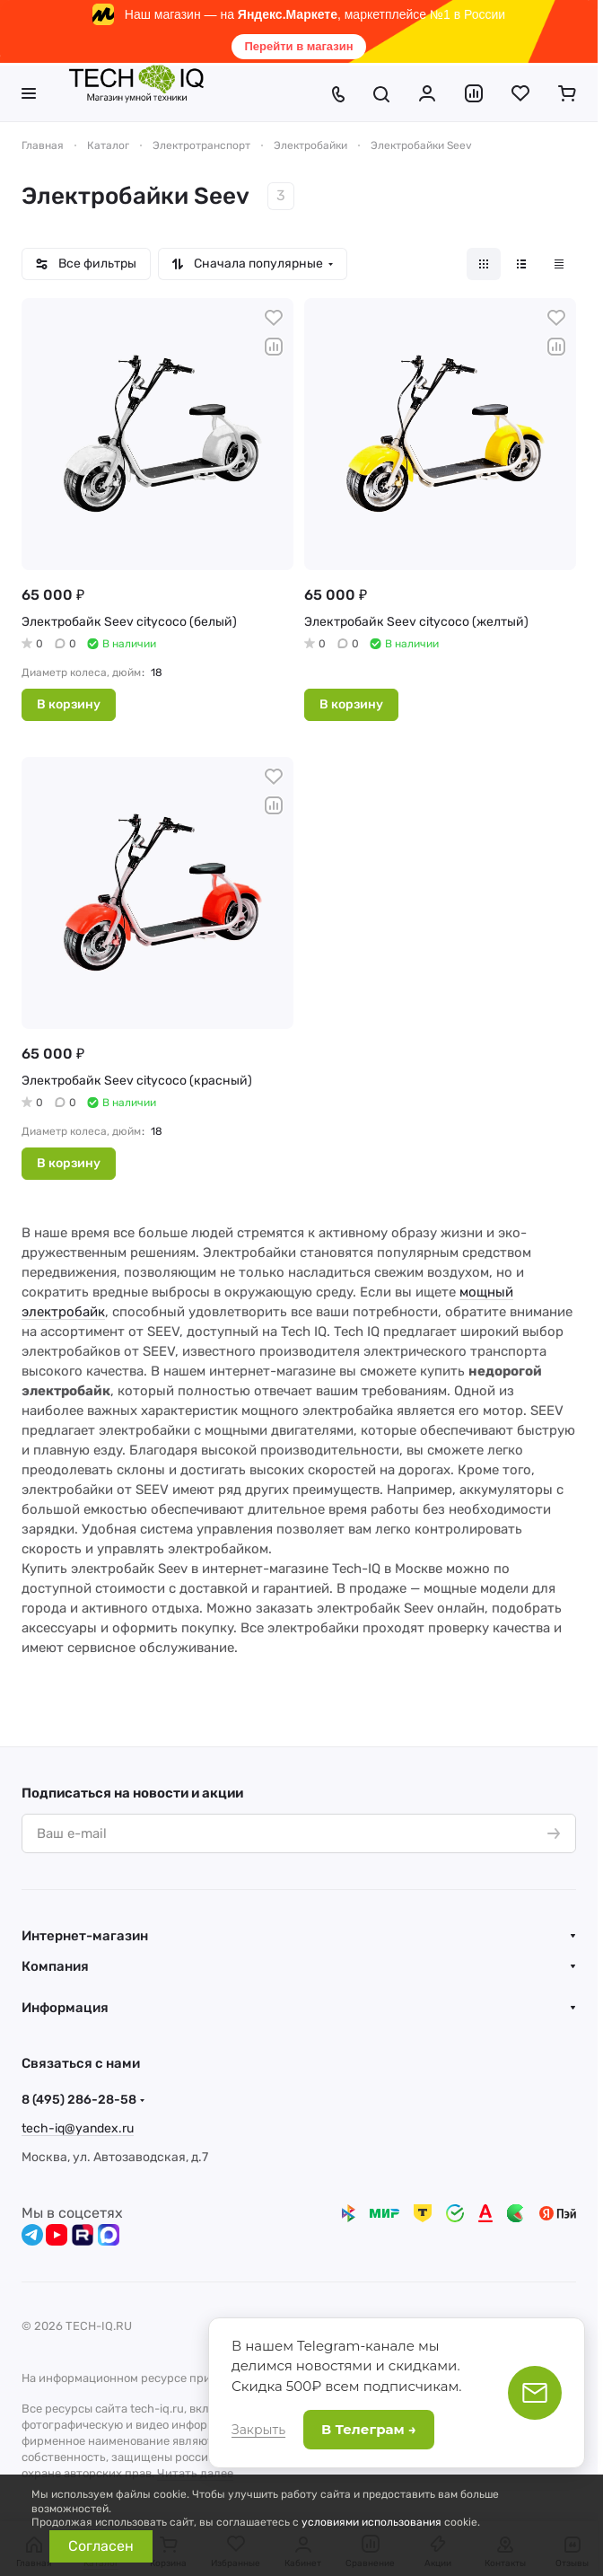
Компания (55, 1966)
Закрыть (258, 2430)
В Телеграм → (368, 2429)
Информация (65, 2008)
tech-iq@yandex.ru (78, 2128)
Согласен (101, 2545)
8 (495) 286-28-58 (79, 2099)
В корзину (68, 704)
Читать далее (195, 2473)
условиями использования (371, 2522)
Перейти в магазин (298, 46)
